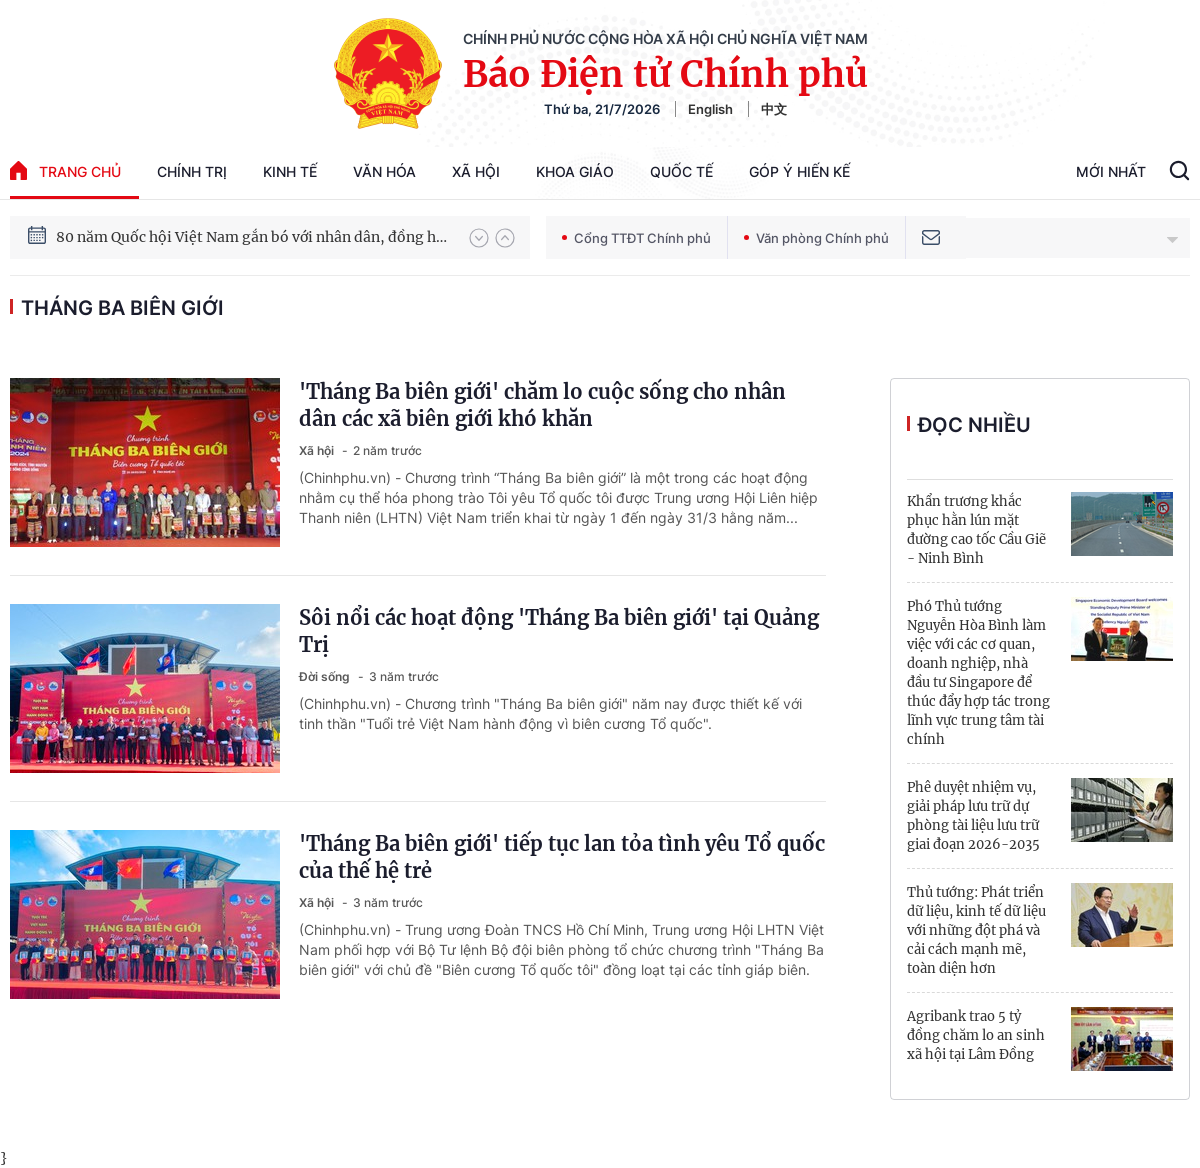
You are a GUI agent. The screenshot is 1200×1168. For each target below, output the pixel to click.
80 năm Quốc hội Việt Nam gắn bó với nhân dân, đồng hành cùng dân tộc (253, 237)
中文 (774, 109)
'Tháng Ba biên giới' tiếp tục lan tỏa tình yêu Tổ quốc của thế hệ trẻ (562, 857)
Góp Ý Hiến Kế (799, 171)
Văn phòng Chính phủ (816, 238)
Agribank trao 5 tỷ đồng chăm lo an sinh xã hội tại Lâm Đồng (976, 1035)
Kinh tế (290, 171)
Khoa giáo (575, 171)
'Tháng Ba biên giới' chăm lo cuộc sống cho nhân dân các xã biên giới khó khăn (542, 405)
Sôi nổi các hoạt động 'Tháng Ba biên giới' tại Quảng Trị (559, 631)
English (710, 109)
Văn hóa (384, 171)
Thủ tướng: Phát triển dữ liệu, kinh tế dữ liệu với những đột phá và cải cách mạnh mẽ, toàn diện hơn (976, 930)
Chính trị (192, 171)
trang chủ (65, 170)
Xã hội (476, 171)
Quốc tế (681, 171)
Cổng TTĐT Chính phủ (636, 238)
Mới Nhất (1111, 171)
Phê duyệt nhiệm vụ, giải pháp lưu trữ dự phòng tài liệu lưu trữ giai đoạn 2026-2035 (973, 816)
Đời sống (326, 676)
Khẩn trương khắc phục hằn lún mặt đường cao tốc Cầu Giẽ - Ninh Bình (976, 530)
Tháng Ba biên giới (122, 308)
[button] (479, 238)
